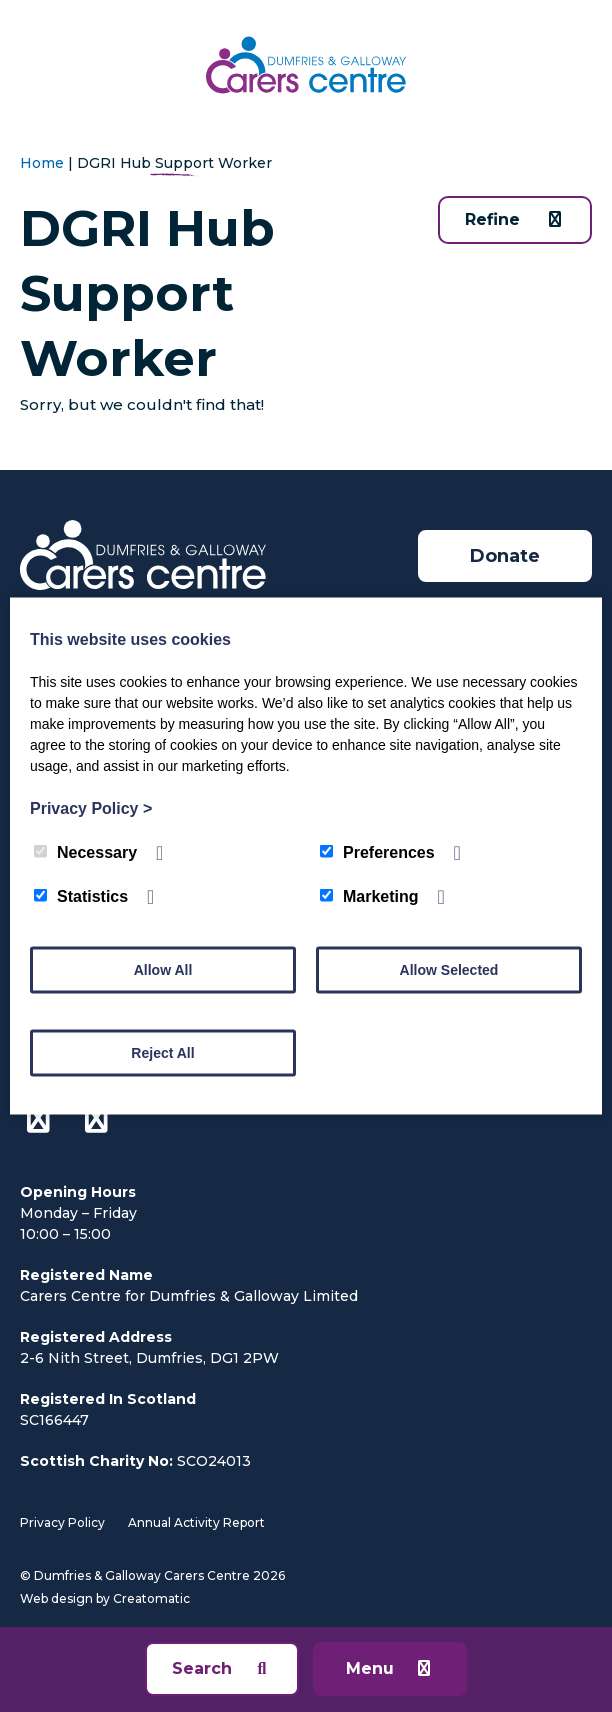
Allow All (163, 970)
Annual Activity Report (196, 1522)
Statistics (81, 896)
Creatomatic (151, 1598)
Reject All (162, 1053)
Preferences (377, 852)
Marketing (369, 896)
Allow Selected (449, 970)
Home (42, 163)
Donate (505, 556)
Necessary (85, 852)
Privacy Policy (62, 1522)
